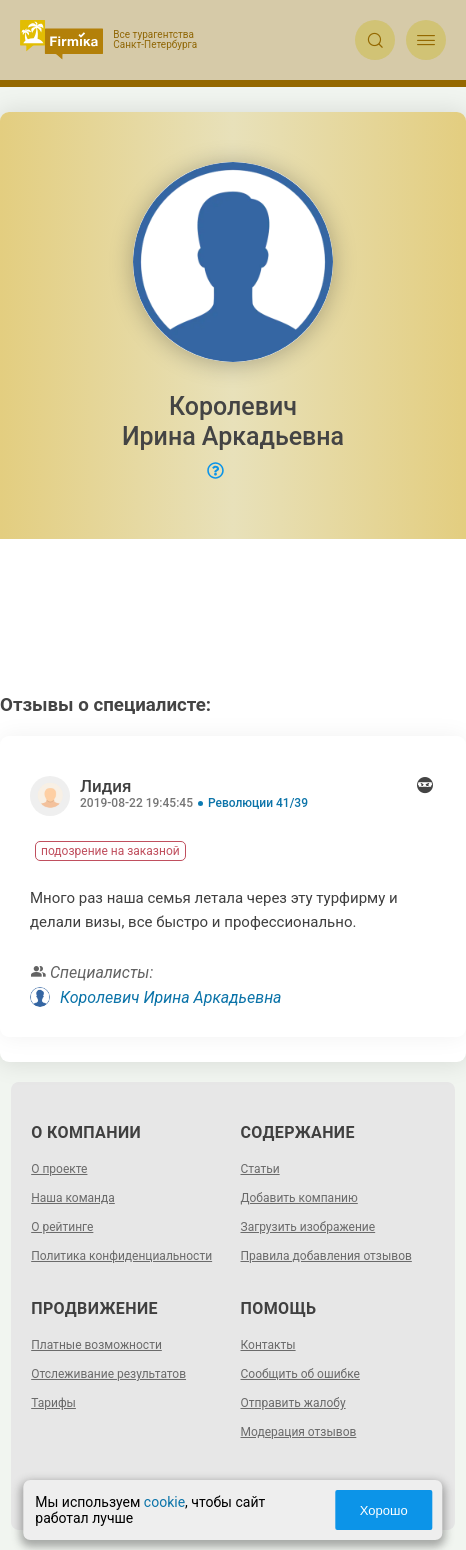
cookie (164, 1502)
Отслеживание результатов (108, 1374)
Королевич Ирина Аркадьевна (171, 997)
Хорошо (384, 1510)
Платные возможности (96, 1345)
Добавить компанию (299, 1198)
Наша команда (73, 1198)
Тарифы (53, 1403)
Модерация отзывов (299, 1432)
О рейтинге (62, 1227)
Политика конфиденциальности (121, 1256)
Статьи (260, 1169)
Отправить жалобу (293, 1403)
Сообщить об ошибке (300, 1374)
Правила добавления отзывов (326, 1256)
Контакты (268, 1345)
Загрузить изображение (308, 1227)
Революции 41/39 (258, 803)
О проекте (59, 1169)
